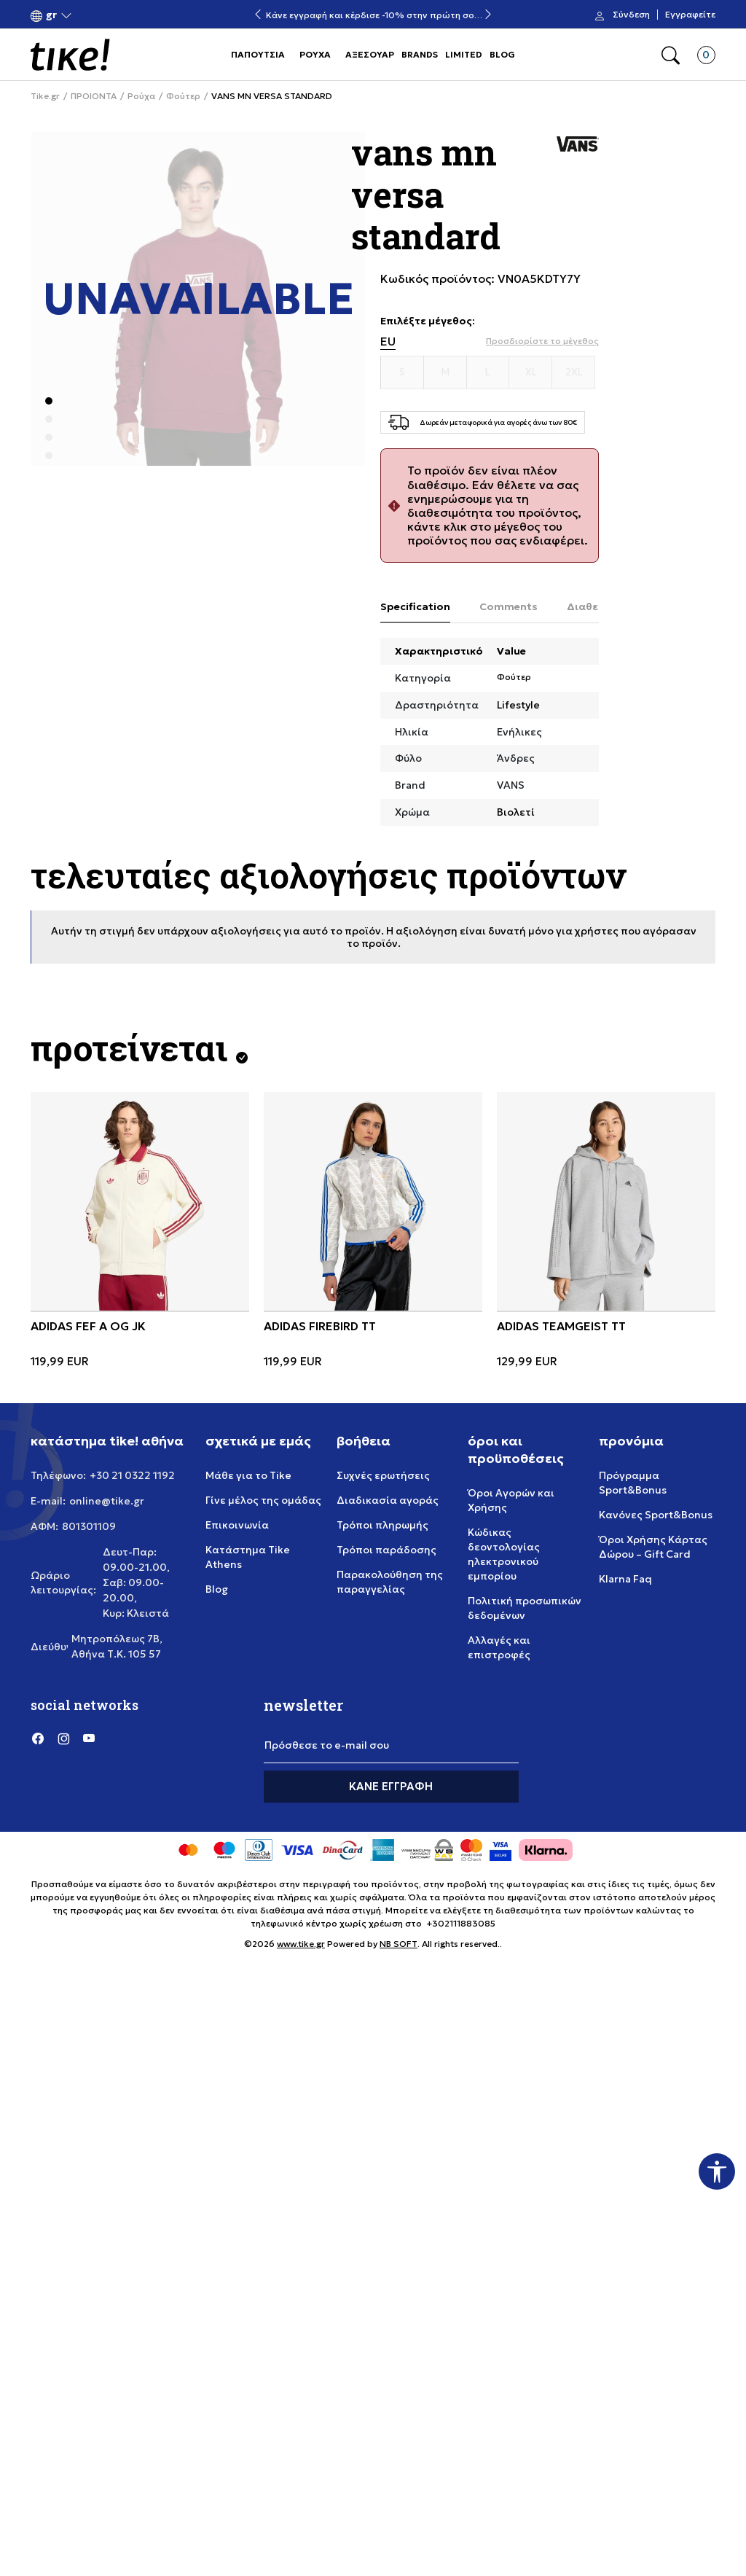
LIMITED (463, 54)
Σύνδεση (631, 14)
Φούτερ (183, 96)
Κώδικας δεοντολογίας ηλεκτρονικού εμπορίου (504, 1554)
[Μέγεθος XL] (530, 372)
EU (388, 341)
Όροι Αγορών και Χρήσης (511, 1500)
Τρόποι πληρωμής (382, 1524)
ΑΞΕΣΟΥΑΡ (369, 54)
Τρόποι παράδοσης (386, 1549)
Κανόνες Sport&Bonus (655, 1514)
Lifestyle (518, 704)
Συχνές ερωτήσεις (383, 1475)
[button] (51, 15)
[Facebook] (38, 1738)
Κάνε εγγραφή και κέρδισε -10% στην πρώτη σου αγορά (372, 14)
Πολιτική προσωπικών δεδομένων (524, 1608)
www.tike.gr (301, 1943)
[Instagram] (63, 1738)
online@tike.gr (106, 1500)
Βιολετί (516, 812)
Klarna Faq (625, 1578)
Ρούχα (141, 96)
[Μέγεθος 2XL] (573, 372)
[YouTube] (89, 1738)
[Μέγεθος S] (402, 372)
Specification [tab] (415, 606)
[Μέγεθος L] (488, 372)
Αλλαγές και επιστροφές (499, 1647)
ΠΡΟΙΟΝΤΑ (94, 96)
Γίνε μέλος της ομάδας (263, 1500)
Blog (216, 1589)
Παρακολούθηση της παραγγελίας (390, 1582)
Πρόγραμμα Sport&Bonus (633, 1482)
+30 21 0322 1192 (132, 1475)
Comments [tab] (508, 606)
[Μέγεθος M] (445, 372)
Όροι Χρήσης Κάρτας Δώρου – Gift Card (653, 1547)
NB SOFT (398, 1943)
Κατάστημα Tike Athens (247, 1557)
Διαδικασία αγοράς (388, 1500)
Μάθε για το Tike (248, 1475)
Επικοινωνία (237, 1524)
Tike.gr (45, 96)
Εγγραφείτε (690, 14)
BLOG (502, 54)
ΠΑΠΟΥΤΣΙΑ (258, 54)
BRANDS (419, 54)
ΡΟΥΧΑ (315, 54)
